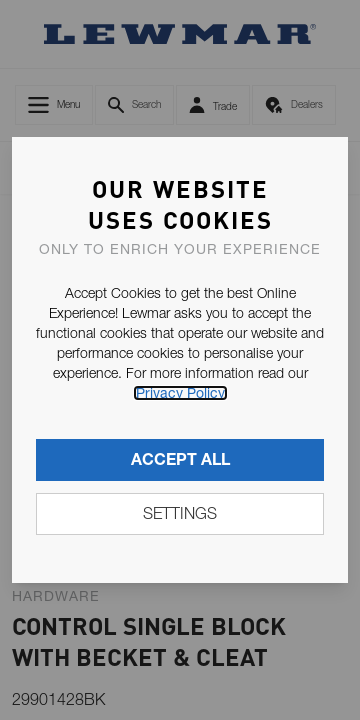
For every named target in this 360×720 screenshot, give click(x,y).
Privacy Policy (180, 393)
